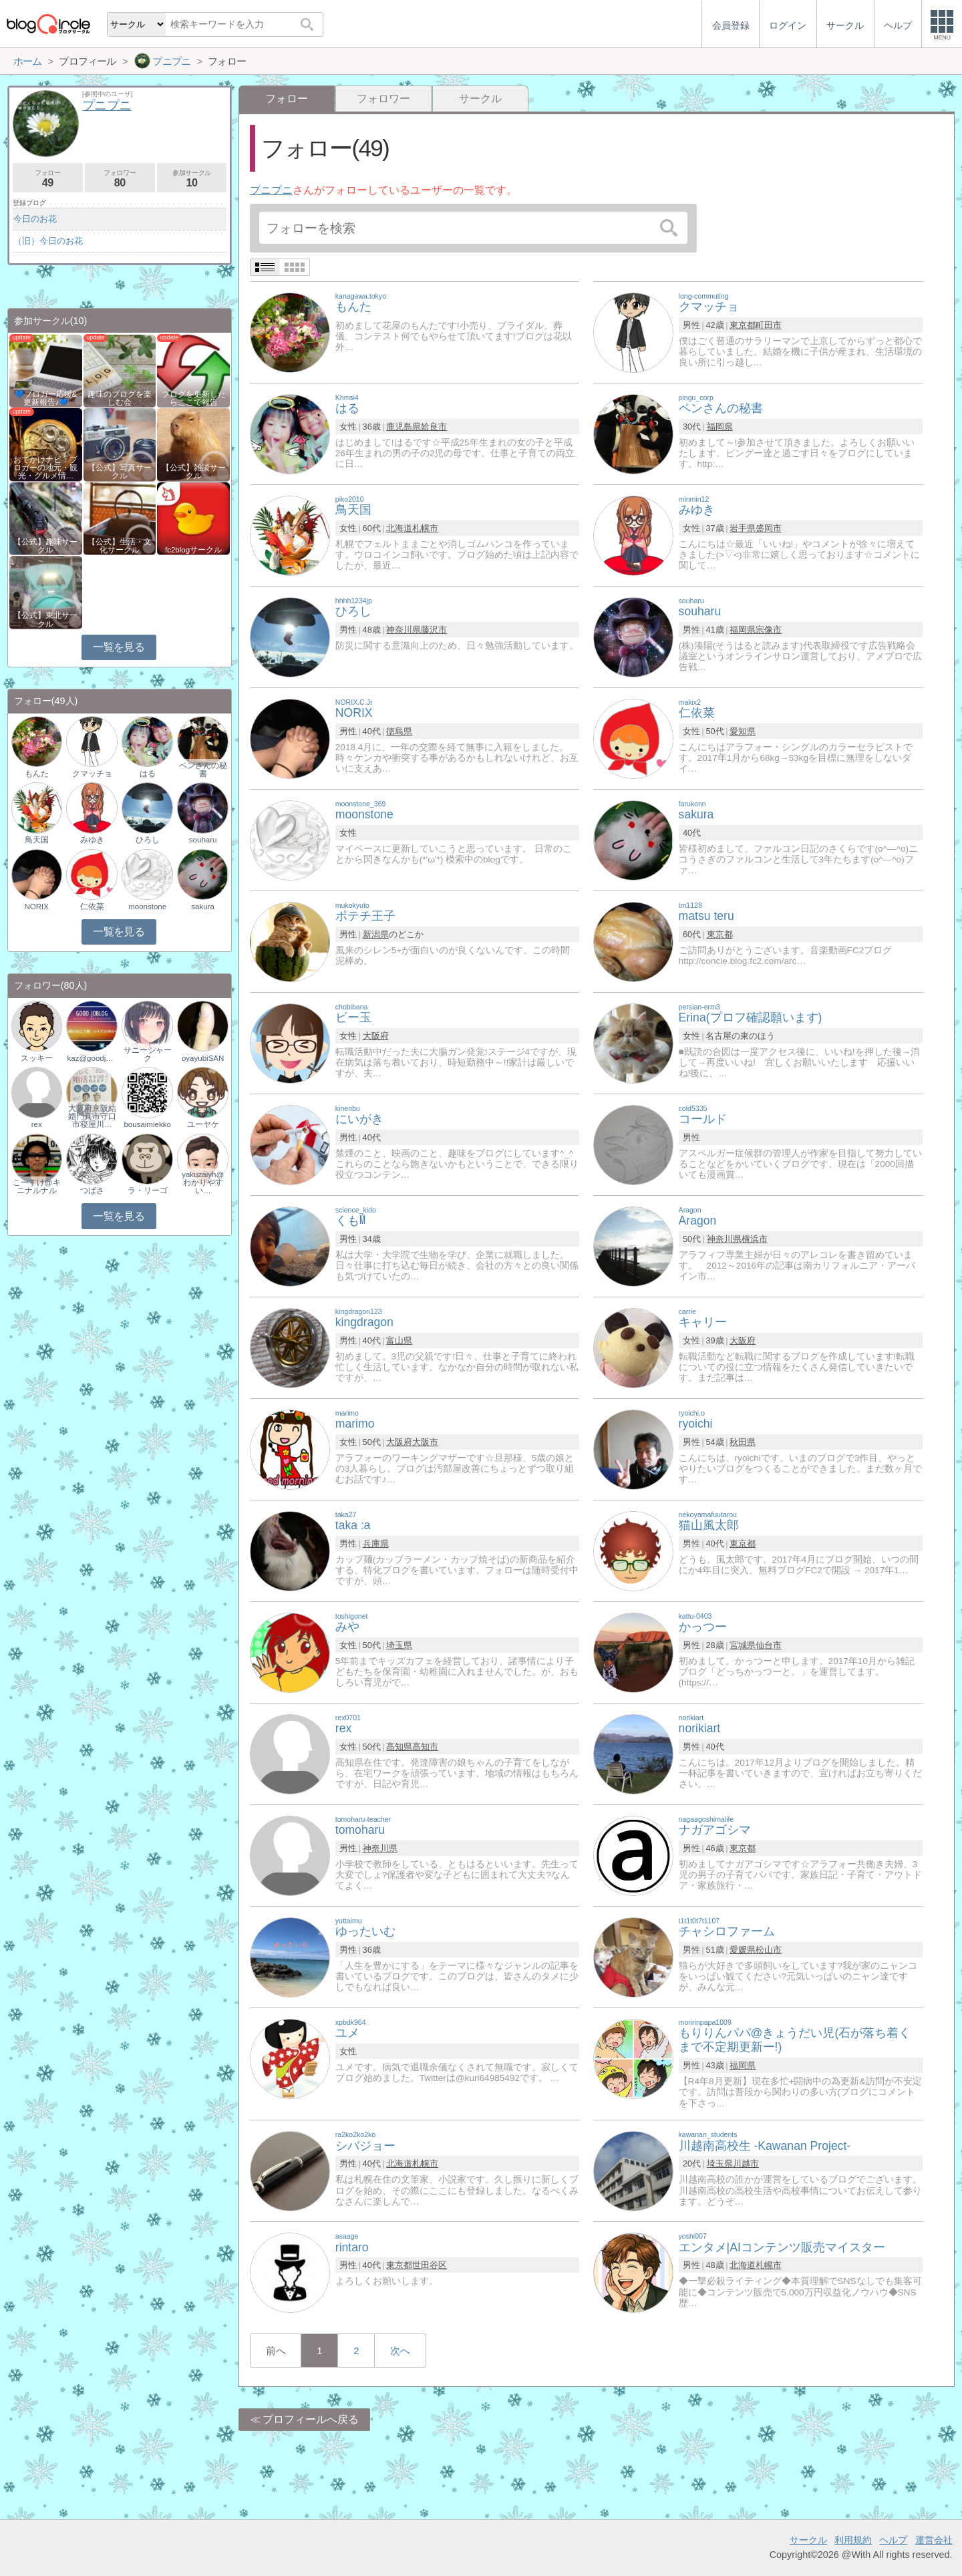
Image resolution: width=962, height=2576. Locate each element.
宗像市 (769, 630)
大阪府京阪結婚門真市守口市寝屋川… (92, 1116)
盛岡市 (769, 528)
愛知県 (743, 731)
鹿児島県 (403, 427)
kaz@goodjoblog (92, 1058)
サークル (480, 98)
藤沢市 (434, 630)
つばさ (92, 1190)
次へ (400, 2350)
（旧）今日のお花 (48, 241)
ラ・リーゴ (148, 1190)
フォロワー (383, 98)
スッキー (37, 1058)
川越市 (746, 2163)
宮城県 (743, 1645)
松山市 (769, 1950)
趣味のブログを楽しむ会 (120, 398)
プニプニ (271, 190)
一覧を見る (118, 647)
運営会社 (934, 2540)
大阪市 (425, 1442)
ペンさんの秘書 (203, 770)
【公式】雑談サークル (194, 472)
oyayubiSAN (203, 1058)
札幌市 (425, 528)
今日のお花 (35, 219)
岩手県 (743, 528)
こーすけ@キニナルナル (37, 1186)
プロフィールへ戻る (311, 2419)
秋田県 (743, 1442)
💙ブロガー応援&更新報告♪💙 (46, 398)
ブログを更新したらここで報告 (194, 398)
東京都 (743, 325)
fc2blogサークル (193, 550)
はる (148, 774)
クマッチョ (92, 774)
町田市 (769, 325)
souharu (203, 840)
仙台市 (769, 1645)
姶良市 (434, 427)
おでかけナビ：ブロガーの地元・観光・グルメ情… (45, 468)
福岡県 (720, 427)
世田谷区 (429, 2265)
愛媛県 (743, 1950)
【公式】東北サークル (45, 619)
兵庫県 (376, 1544)
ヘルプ (893, 2540)
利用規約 (853, 2540)
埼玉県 (399, 1645)
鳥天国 (37, 840)
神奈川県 (403, 630)
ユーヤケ (203, 1124)
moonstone (147, 907)
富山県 (399, 1340)
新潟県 (376, 934)
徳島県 (399, 731)
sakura (202, 907)
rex (36, 1124)
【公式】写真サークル (120, 472)
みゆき (92, 840)
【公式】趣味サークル (45, 546)
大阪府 (376, 1036)
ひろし (148, 840)
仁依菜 (92, 907)
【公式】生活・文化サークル (120, 546)
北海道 (399, 528)
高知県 (399, 1747)
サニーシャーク (148, 1054)
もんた (37, 774)
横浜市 (755, 1239)
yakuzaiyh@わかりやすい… (203, 1182)
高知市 (425, 1747)
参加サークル (192, 178)
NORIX (36, 907)
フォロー (48, 178)
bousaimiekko (147, 1124)
